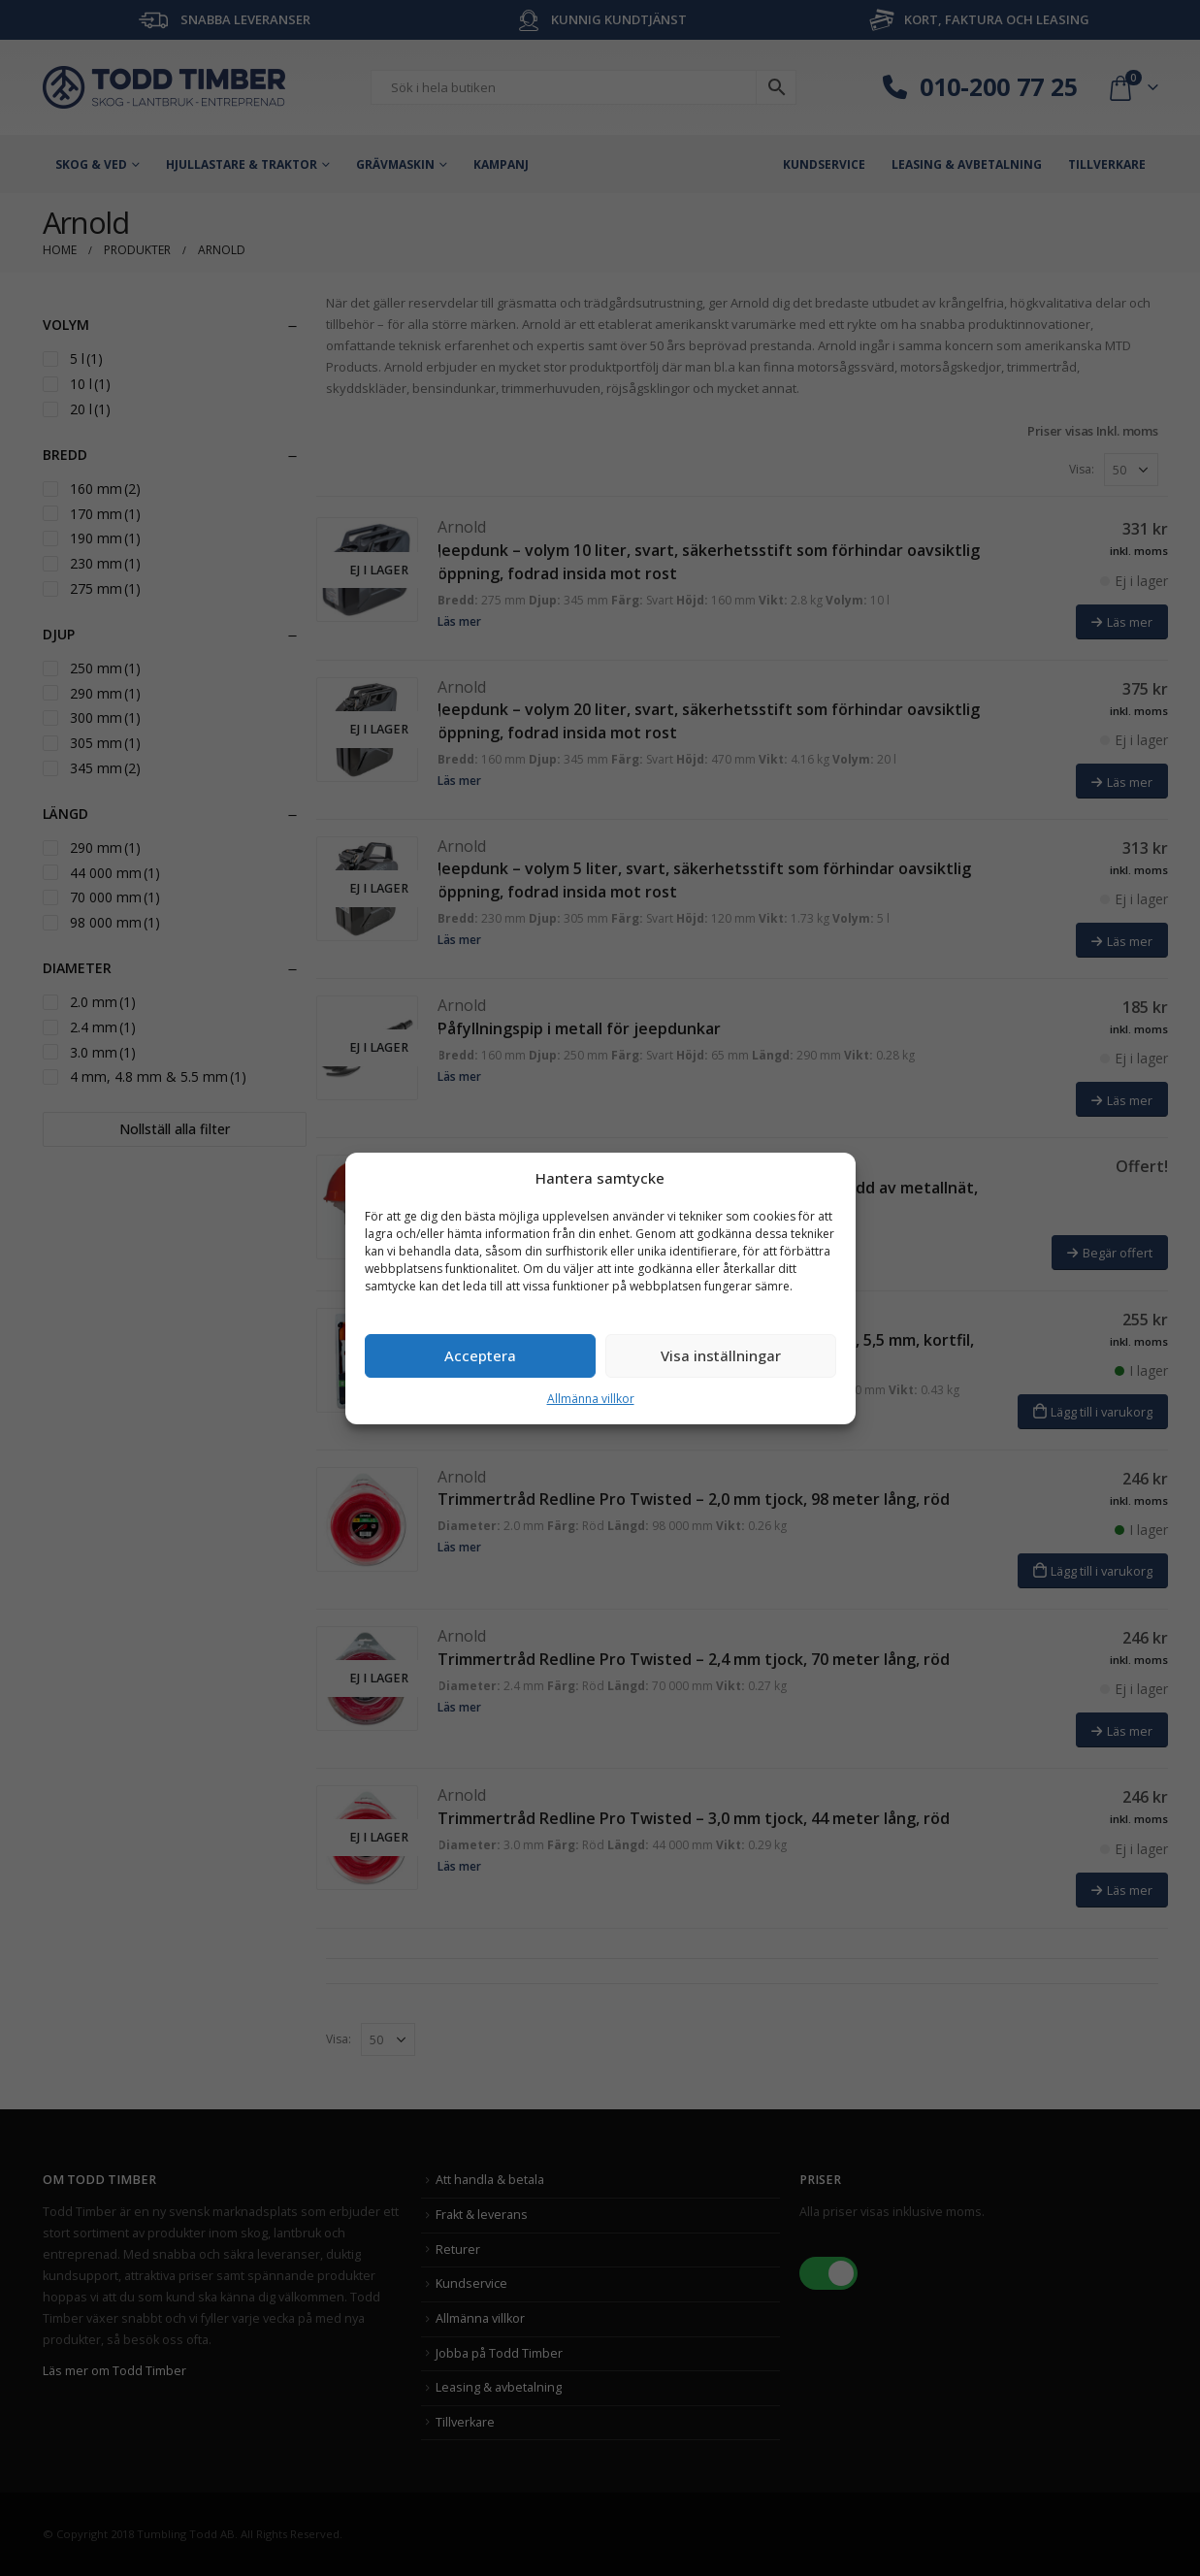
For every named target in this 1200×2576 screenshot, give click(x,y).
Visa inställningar (721, 1355)
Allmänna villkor (590, 1398)
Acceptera (480, 1355)
